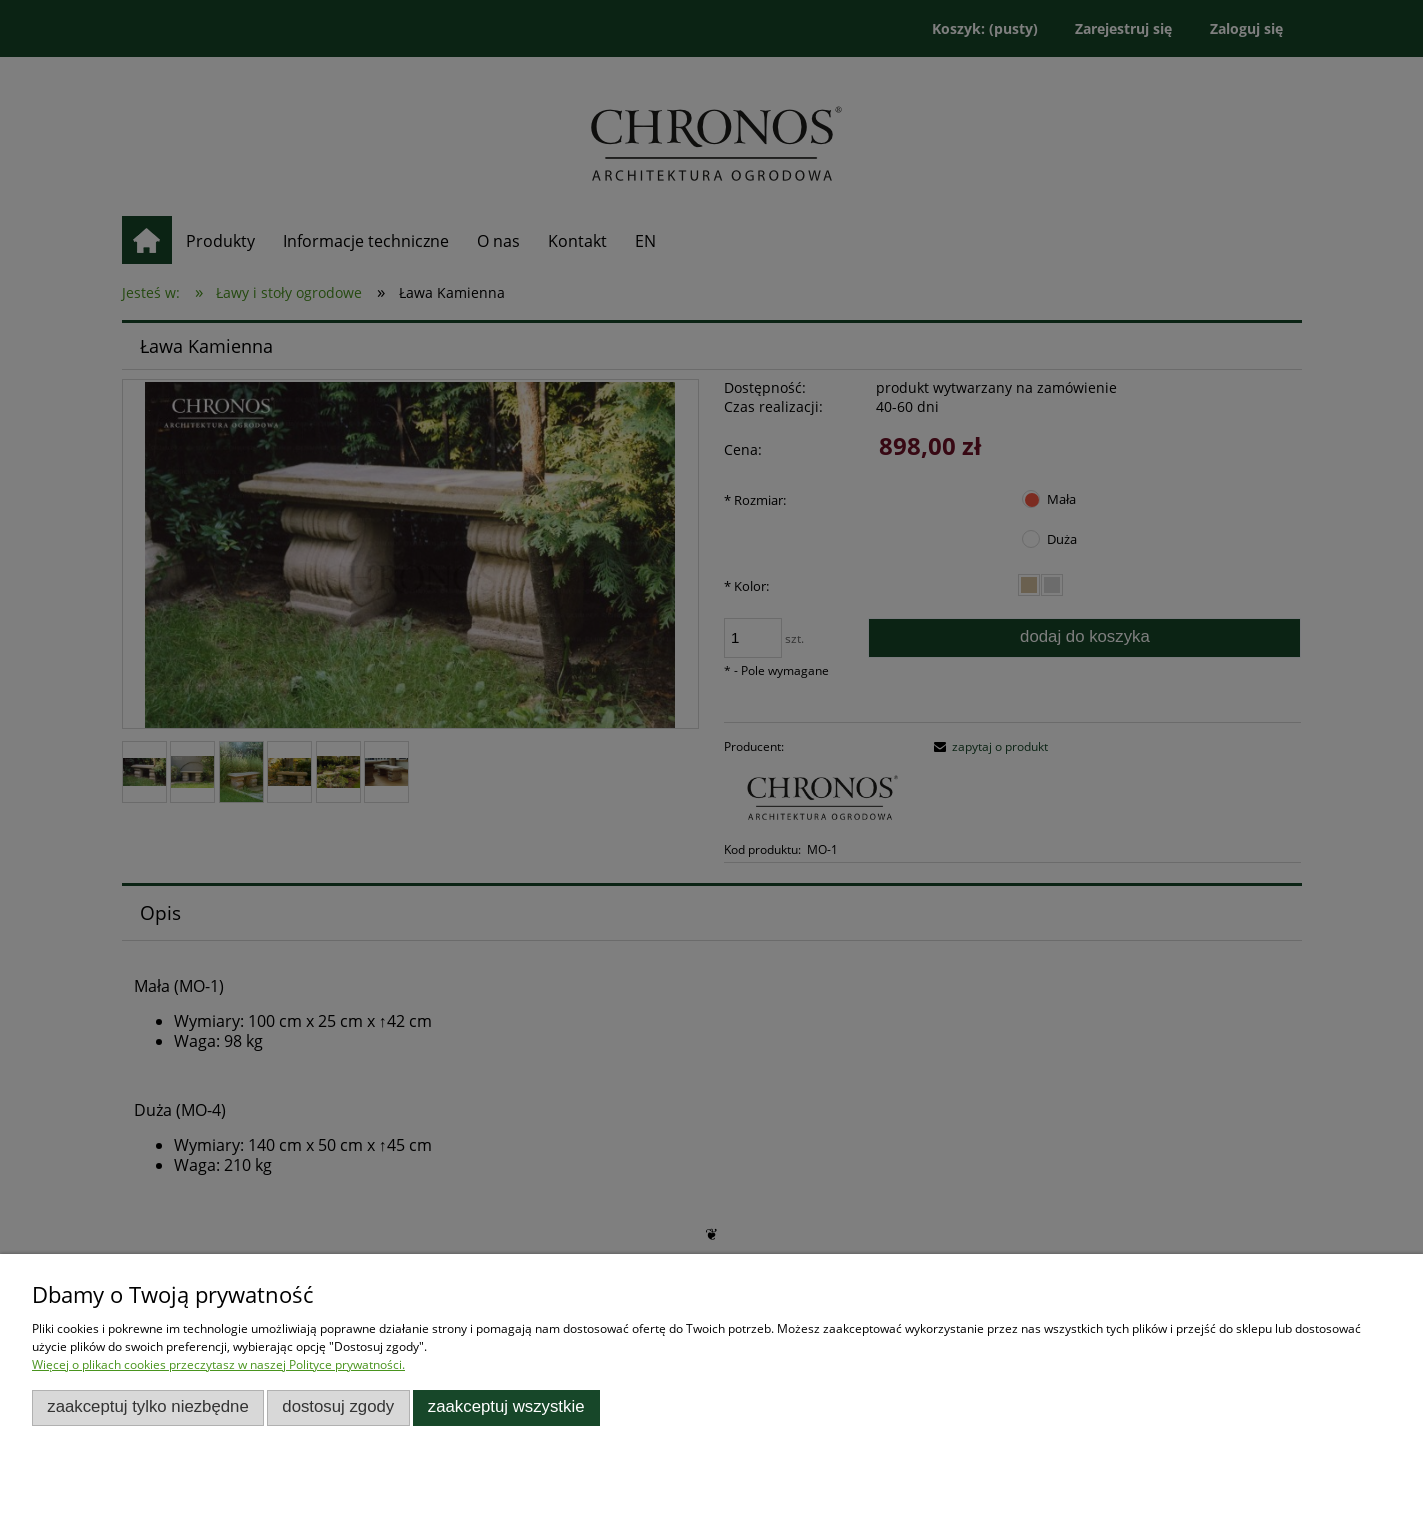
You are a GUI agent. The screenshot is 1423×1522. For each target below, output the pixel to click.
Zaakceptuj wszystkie (506, 1406)
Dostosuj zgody (338, 1406)
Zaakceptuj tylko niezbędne (148, 1406)
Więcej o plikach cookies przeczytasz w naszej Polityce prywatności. (218, 1364)
